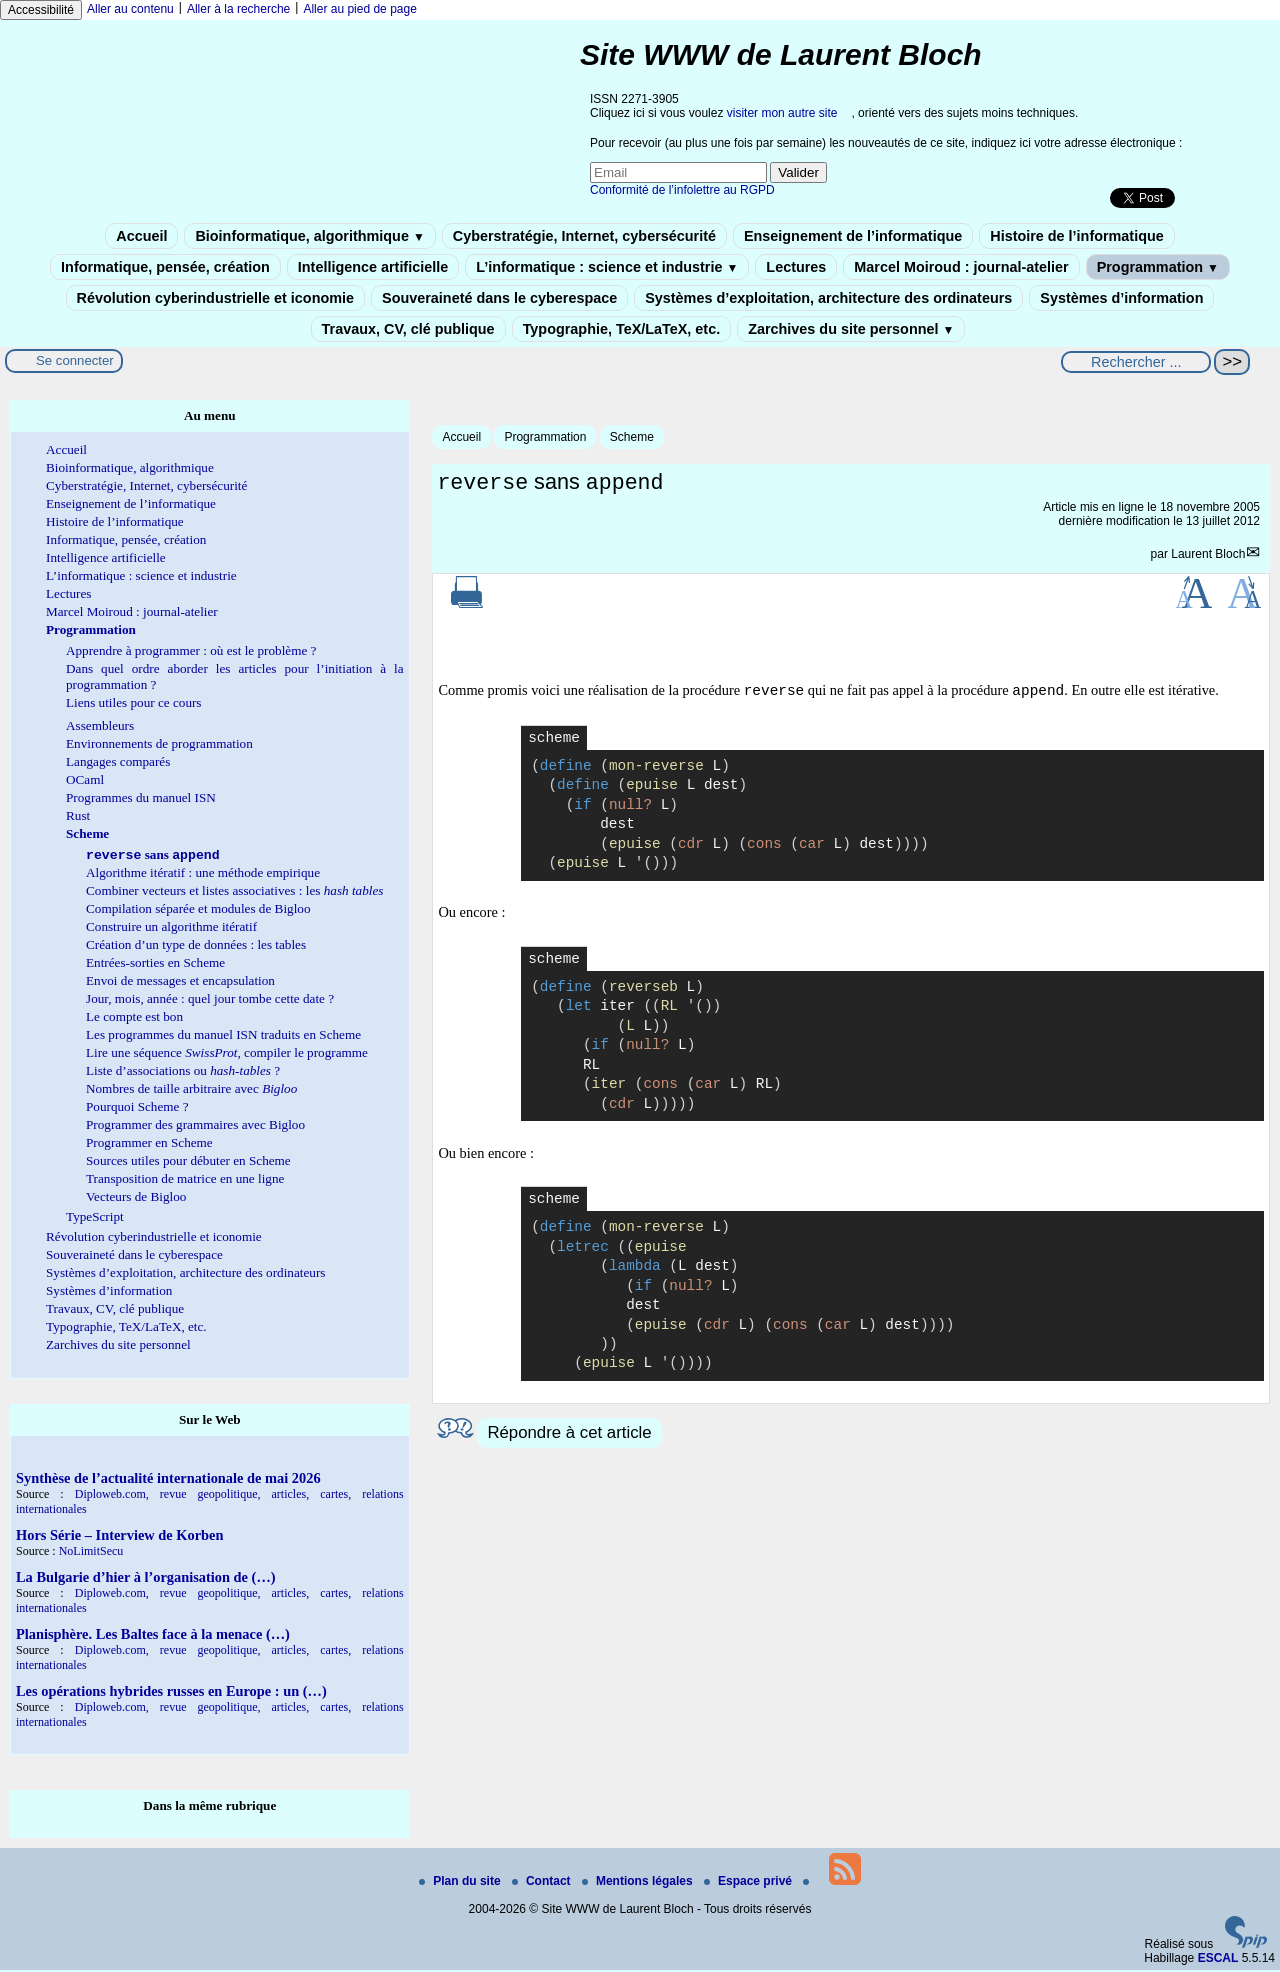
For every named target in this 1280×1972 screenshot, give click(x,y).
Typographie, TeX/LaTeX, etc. (622, 329)
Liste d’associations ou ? (183, 1072)
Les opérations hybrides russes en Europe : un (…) (171, 1693)
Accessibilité (41, 10)
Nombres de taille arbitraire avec (191, 1090)
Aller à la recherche (238, 9)
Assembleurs (100, 725)
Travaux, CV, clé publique (408, 329)
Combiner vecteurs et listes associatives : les (234, 892)
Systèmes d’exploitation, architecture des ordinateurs (828, 298)
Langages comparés (118, 761)
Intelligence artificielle (373, 267)
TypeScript (95, 1218)
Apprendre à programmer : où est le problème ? (191, 650)
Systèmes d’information (1121, 298)
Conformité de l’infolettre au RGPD (682, 190)
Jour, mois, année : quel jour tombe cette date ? (210, 1000)
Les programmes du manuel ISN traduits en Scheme (223, 1036)
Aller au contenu (130, 9)
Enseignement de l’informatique (853, 236)
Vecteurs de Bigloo (136, 1198)
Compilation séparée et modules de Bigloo (198, 910)
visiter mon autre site (782, 113)
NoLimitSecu (91, 1553)
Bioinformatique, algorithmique (309, 236)
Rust (78, 815)
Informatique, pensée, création (165, 267)
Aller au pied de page (359, 9)
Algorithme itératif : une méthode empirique (203, 874)
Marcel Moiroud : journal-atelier (961, 267)
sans (153, 856)
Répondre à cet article (569, 1435)
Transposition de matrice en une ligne (185, 1180)
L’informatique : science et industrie (607, 267)
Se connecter (75, 360)
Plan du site (461, 1883)
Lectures (796, 267)
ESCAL (1218, 1960)
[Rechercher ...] (1136, 362)
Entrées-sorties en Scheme (155, 964)
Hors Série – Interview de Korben (119, 1537)
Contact (543, 1883)
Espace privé (749, 1883)
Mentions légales (639, 1883)
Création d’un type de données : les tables (196, 946)
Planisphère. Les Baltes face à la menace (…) (153, 1636)
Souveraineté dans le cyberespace (499, 298)
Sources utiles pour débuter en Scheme (188, 1162)
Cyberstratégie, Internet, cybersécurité (584, 236)
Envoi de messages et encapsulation (180, 982)
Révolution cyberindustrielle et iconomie (215, 298)
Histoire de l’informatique (1077, 236)
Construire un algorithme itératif (171, 928)
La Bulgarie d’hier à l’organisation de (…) (146, 1579)
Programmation (1158, 267)
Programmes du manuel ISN (141, 797)
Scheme (632, 437)
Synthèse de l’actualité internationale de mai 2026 (168, 1480)
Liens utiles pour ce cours (134, 702)
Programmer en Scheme (149, 1144)
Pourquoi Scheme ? (137, 1108)
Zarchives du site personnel (851, 329)
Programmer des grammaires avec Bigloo (195, 1126)
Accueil (141, 236)
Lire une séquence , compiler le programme (227, 1054)
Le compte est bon (134, 1018)
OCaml (85, 779)
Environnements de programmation (159, 743)
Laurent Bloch (1208, 557)
